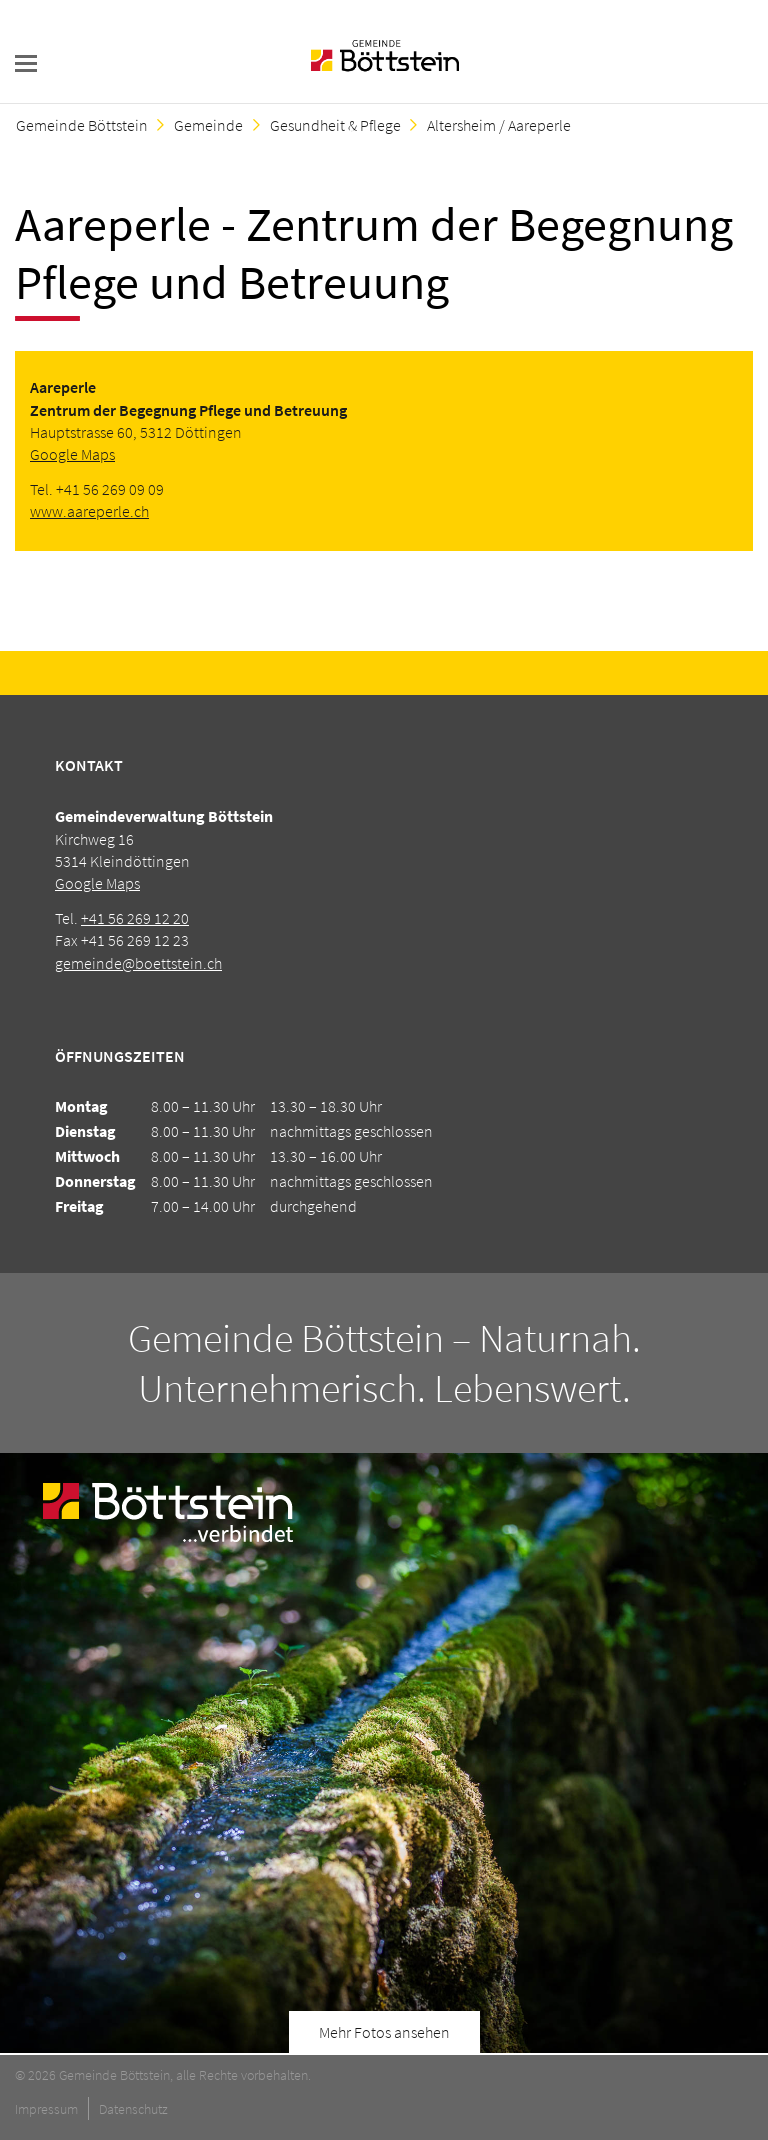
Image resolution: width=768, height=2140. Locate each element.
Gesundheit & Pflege (335, 125)
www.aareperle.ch (89, 511)
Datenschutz (133, 2109)
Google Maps (72, 454)
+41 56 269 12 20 (135, 918)
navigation (26, 63)
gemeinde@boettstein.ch (138, 963)
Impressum (46, 2109)
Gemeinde (208, 125)
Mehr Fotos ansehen (384, 2032)
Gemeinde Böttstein (82, 125)
